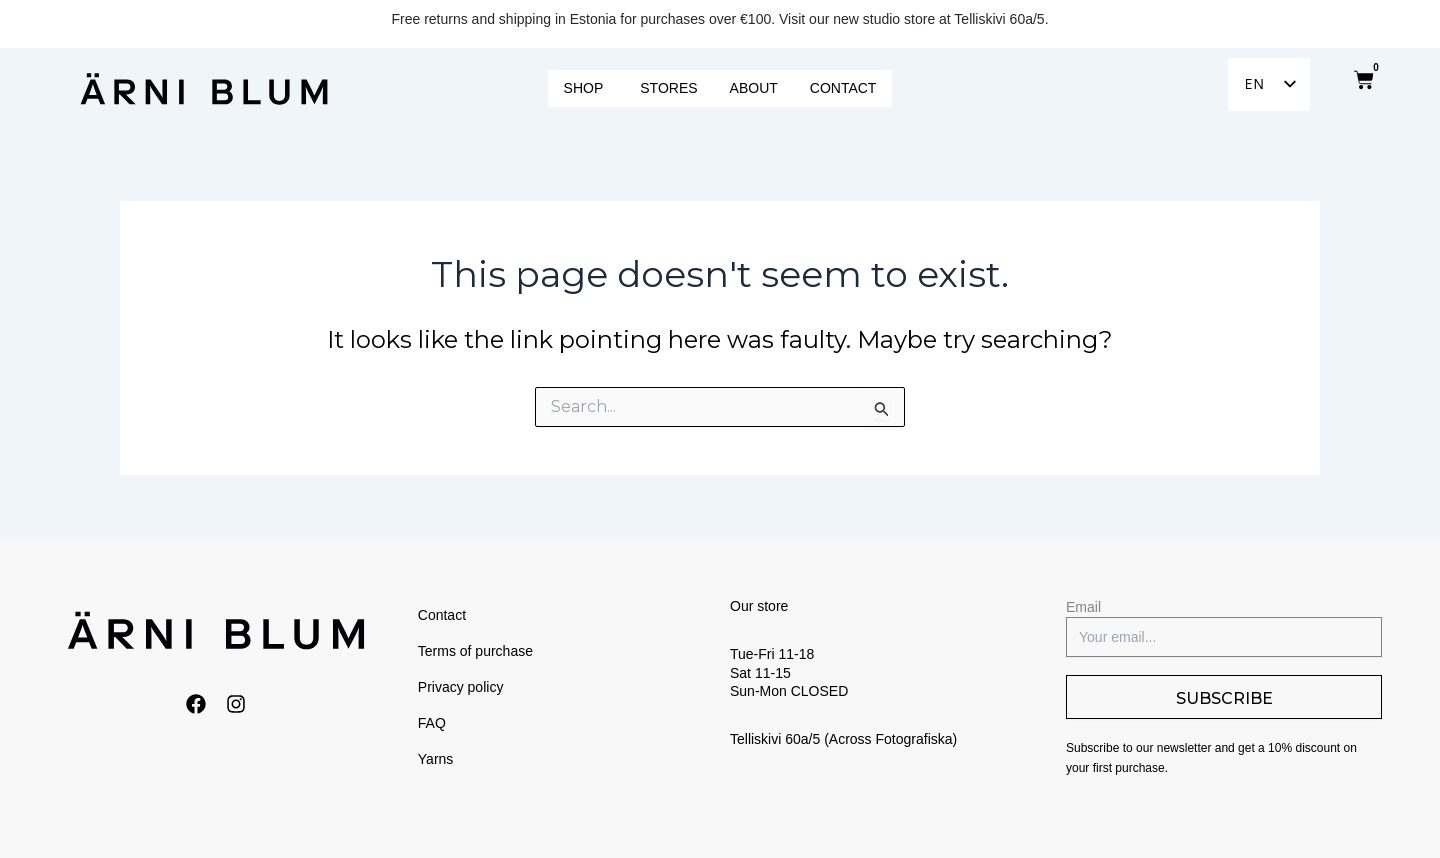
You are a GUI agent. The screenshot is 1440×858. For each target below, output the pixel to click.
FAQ (432, 723)
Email (1083, 607)
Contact (442, 615)
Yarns (436, 759)
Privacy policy (461, 687)
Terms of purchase (475, 651)
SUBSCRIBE (1224, 698)
